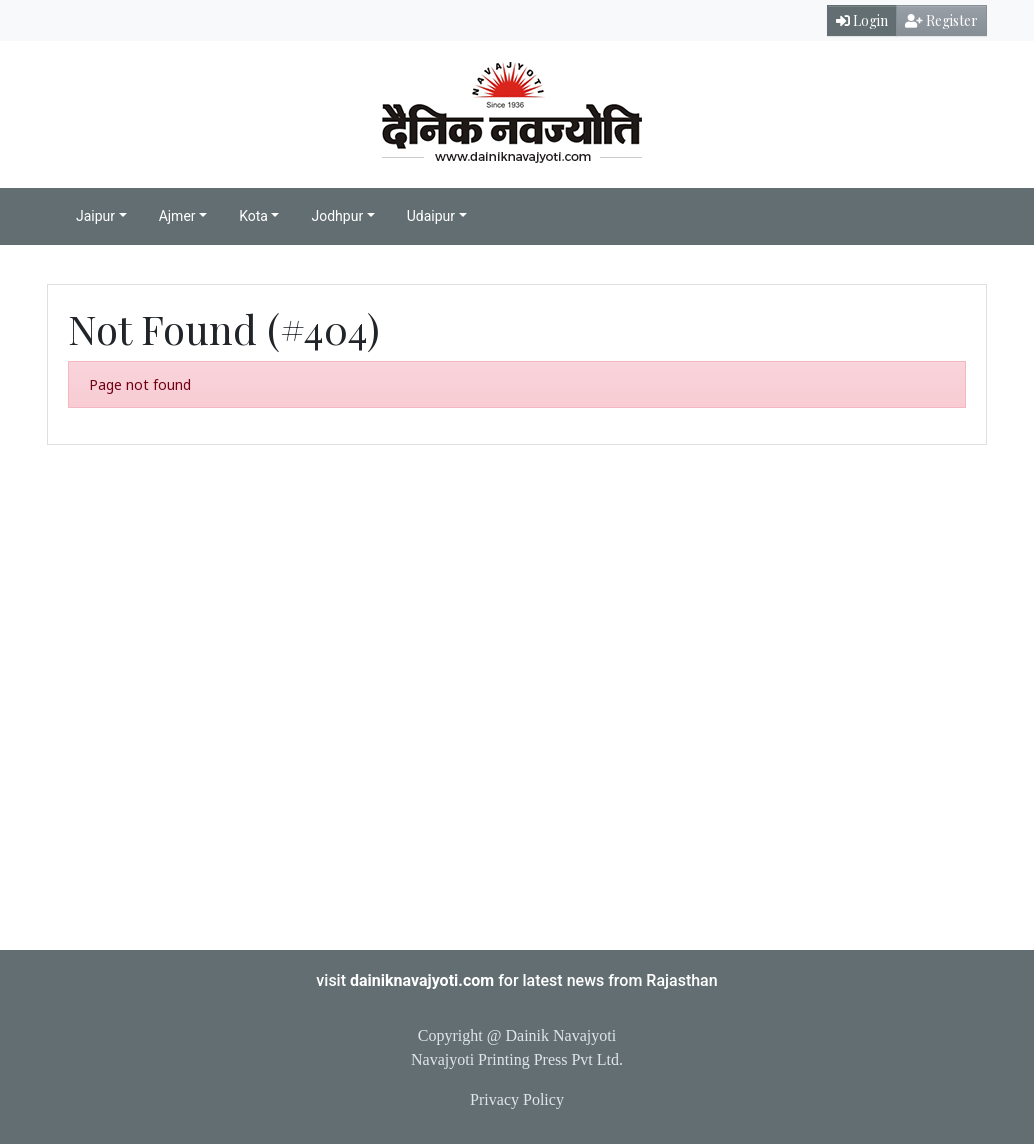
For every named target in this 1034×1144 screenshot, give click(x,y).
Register (941, 20)
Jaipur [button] (95, 216)
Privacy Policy (517, 1099)
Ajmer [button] (177, 216)
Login (862, 20)
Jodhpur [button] (337, 216)
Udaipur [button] (431, 216)
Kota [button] (253, 216)
